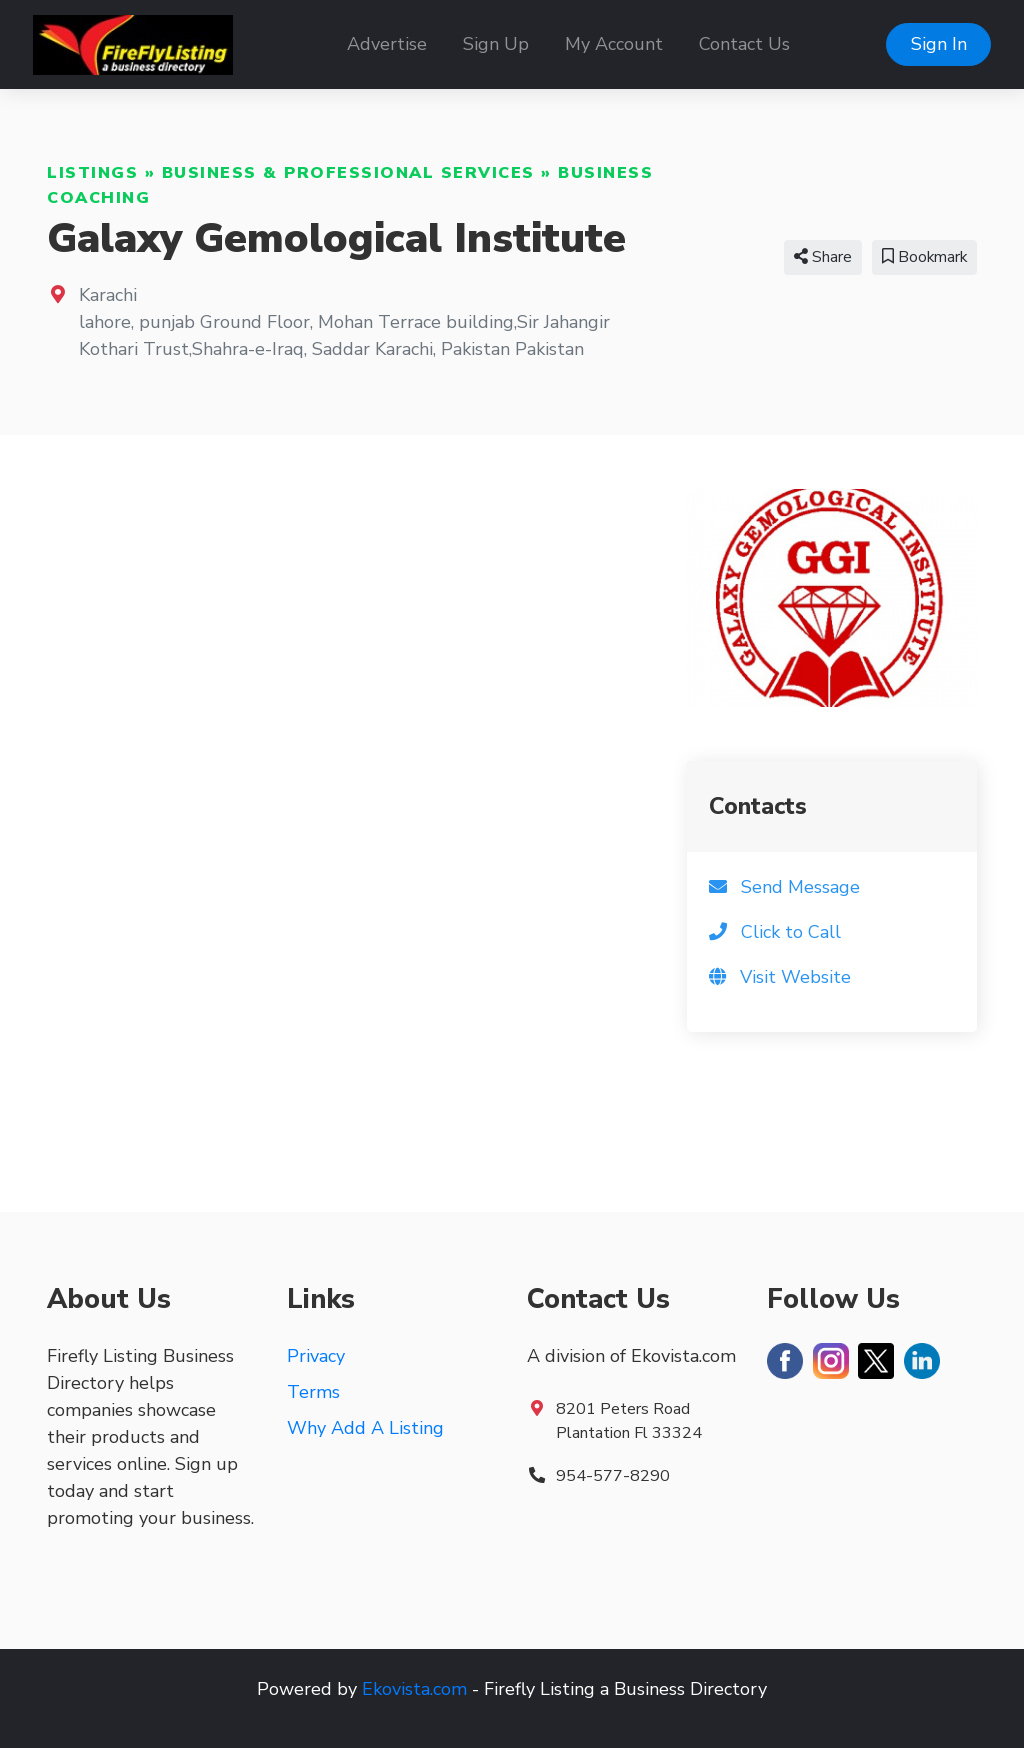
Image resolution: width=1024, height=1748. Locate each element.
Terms (313, 1392)
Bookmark (924, 257)
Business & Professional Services (348, 173)
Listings (92, 173)
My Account (614, 44)
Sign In (939, 44)
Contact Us (744, 44)
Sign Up (496, 44)
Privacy (316, 1356)
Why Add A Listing (365, 1428)
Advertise (387, 44)
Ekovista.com (414, 1689)
